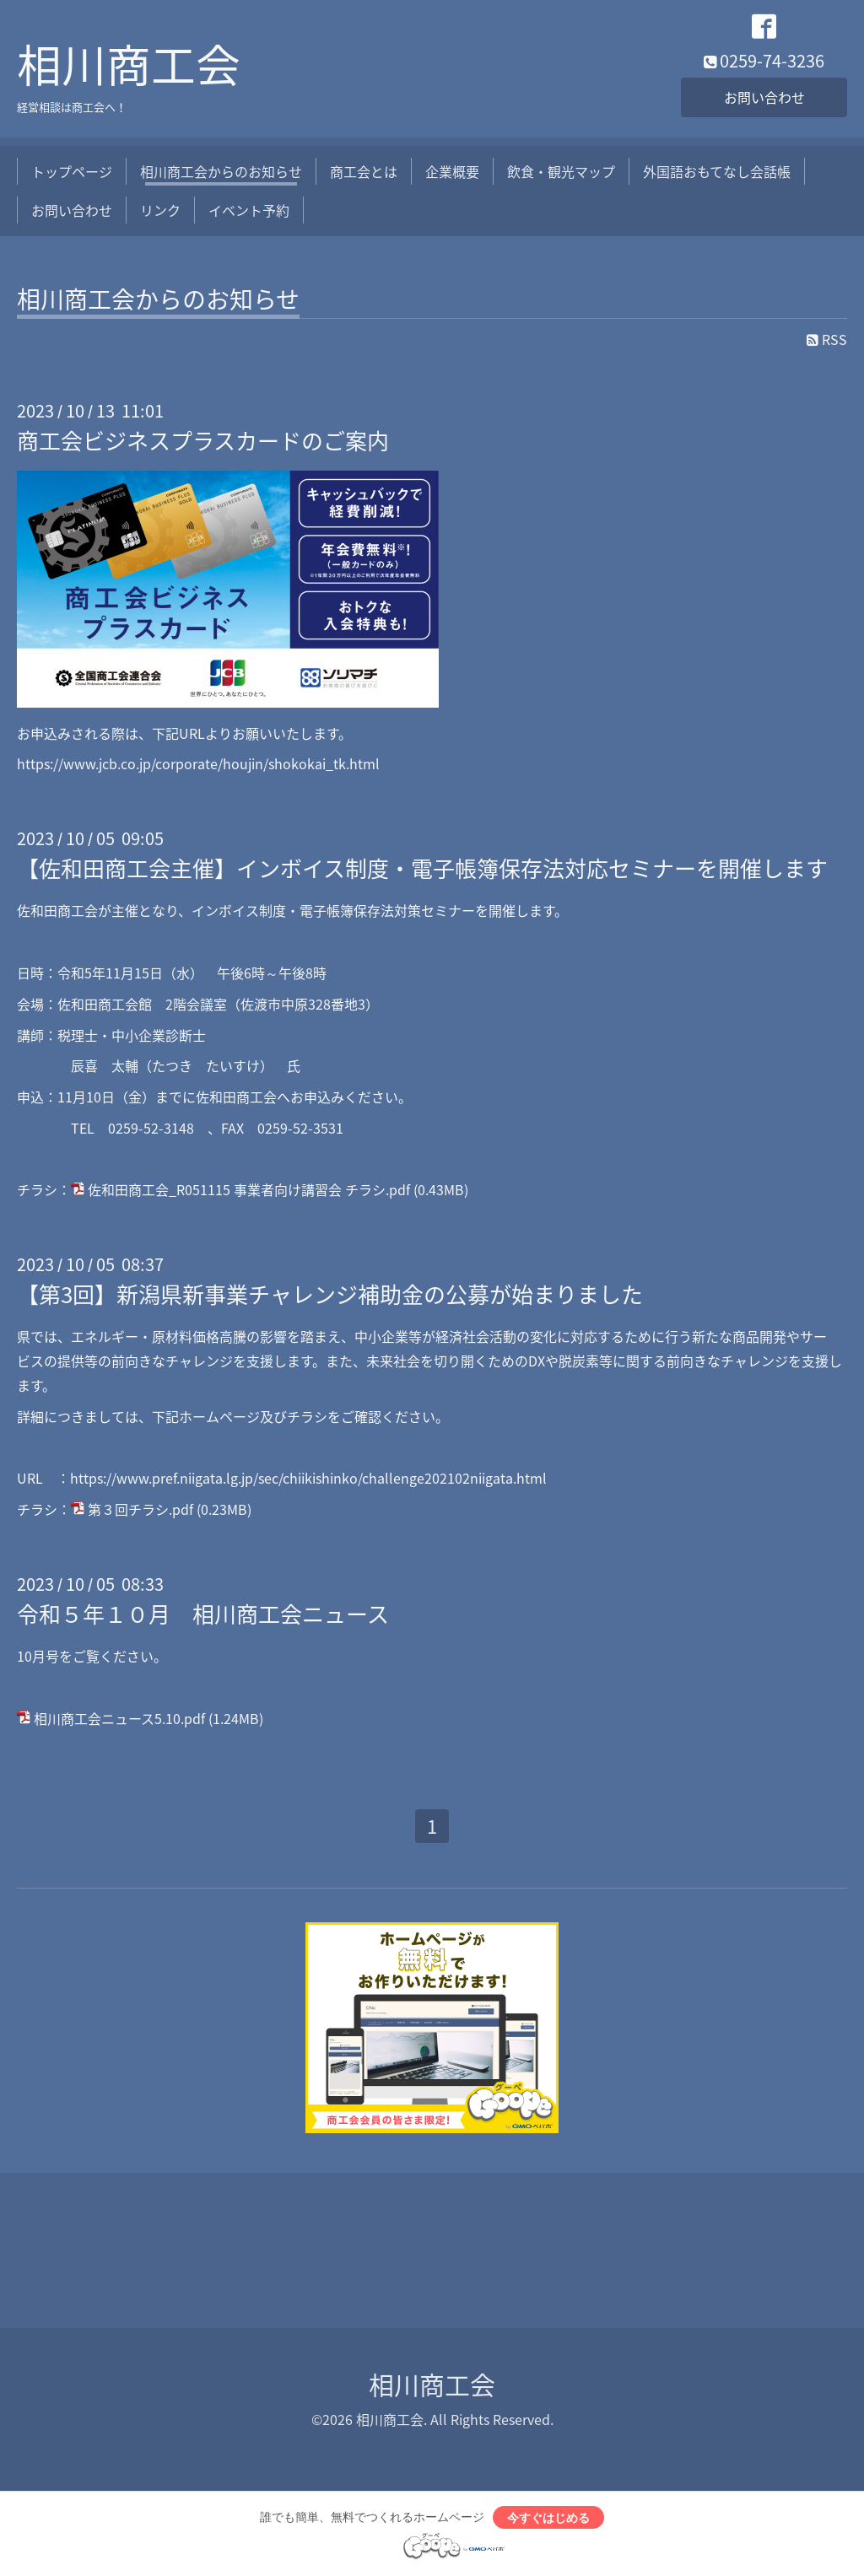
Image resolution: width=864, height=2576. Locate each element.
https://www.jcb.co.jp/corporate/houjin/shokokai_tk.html (198, 763)
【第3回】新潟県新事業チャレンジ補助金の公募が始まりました (330, 1294)
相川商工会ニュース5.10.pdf (119, 1718)
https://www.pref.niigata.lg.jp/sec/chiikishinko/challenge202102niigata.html (308, 1478)
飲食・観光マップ (561, 171)
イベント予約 (248, 210)
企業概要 (452, 171)
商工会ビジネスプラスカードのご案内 (203, 440)
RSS (827, 339)
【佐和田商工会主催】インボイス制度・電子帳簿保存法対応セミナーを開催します (422, 868)
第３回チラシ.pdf (140, 1509)
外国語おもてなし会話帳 (717, 171)
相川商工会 (128, 64)
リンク (160, 210)
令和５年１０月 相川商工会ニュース (203, 1614)
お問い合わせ (764, 97)
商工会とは (363, 171)
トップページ (71, 171)
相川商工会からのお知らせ (221, 171)
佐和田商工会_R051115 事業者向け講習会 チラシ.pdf (249, 1189)
